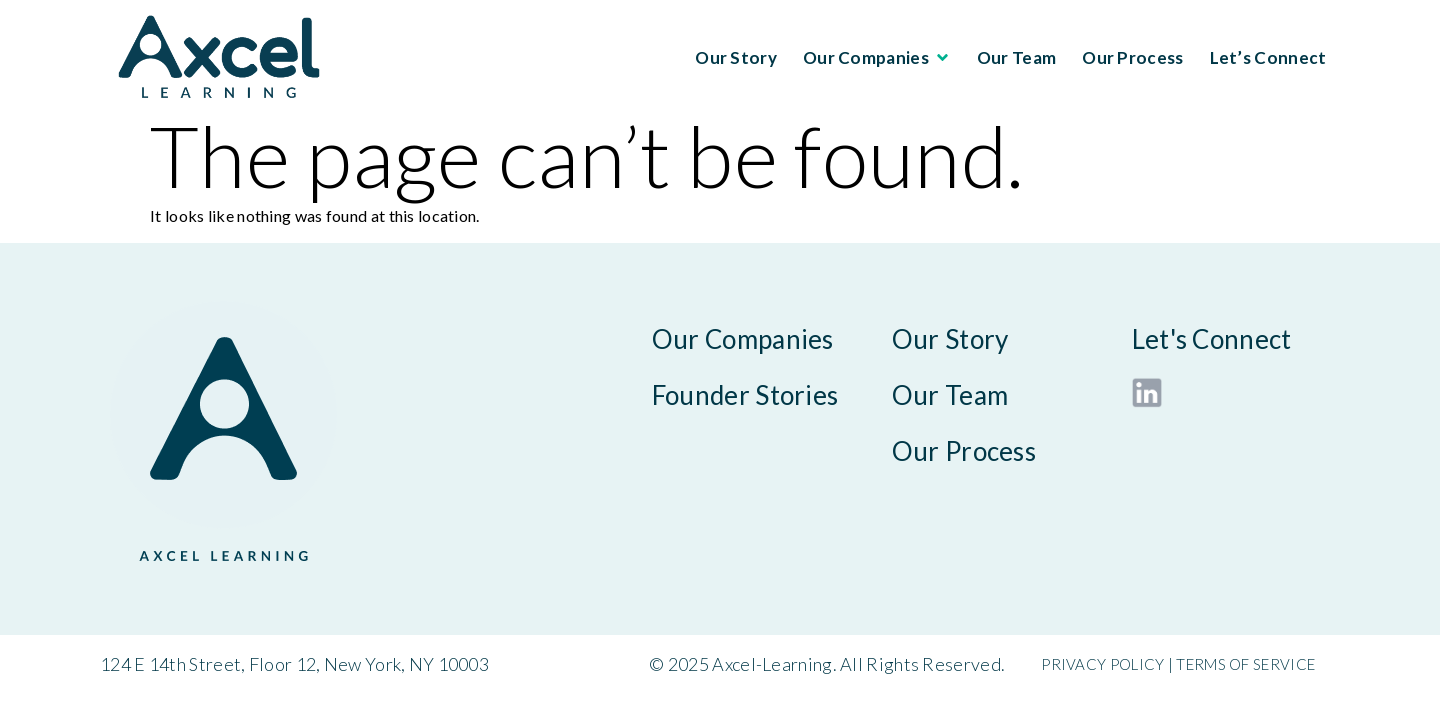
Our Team (1016, 57)
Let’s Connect (1268, 57)
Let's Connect (1212, 339)
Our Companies (877, 57)
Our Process (1132, 57)
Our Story (736, 57)
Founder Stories (745, 395)
